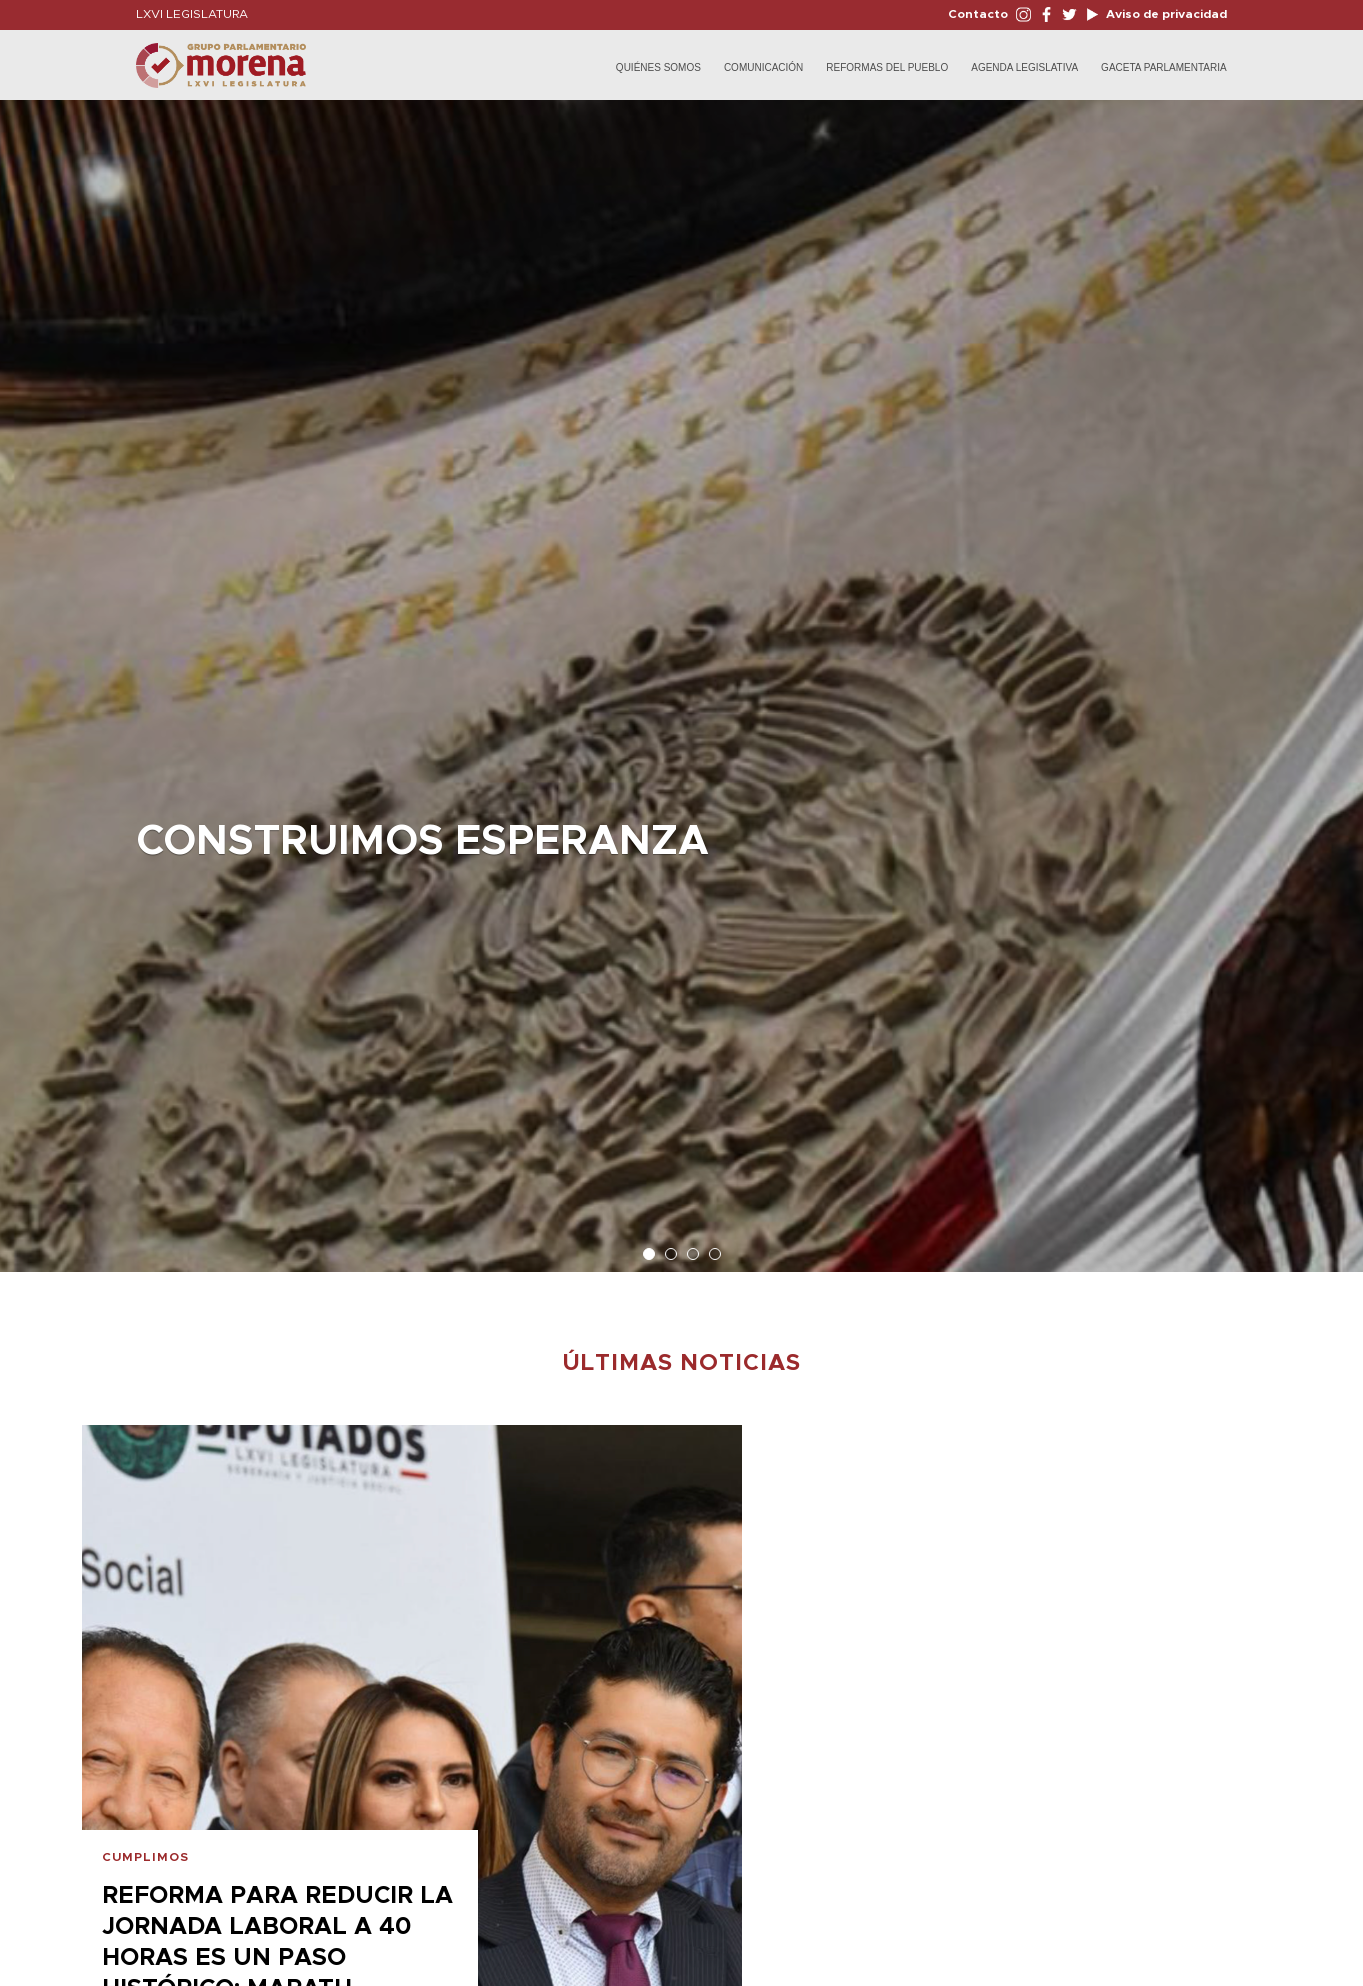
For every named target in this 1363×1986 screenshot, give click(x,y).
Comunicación (763, 67)
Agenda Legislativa (1024, 67)
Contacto (978, 14)
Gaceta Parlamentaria (1164, 67)
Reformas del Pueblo (887, 67)
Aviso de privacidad (1165, 14)
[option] (681, 676)
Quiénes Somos (658, 67)
